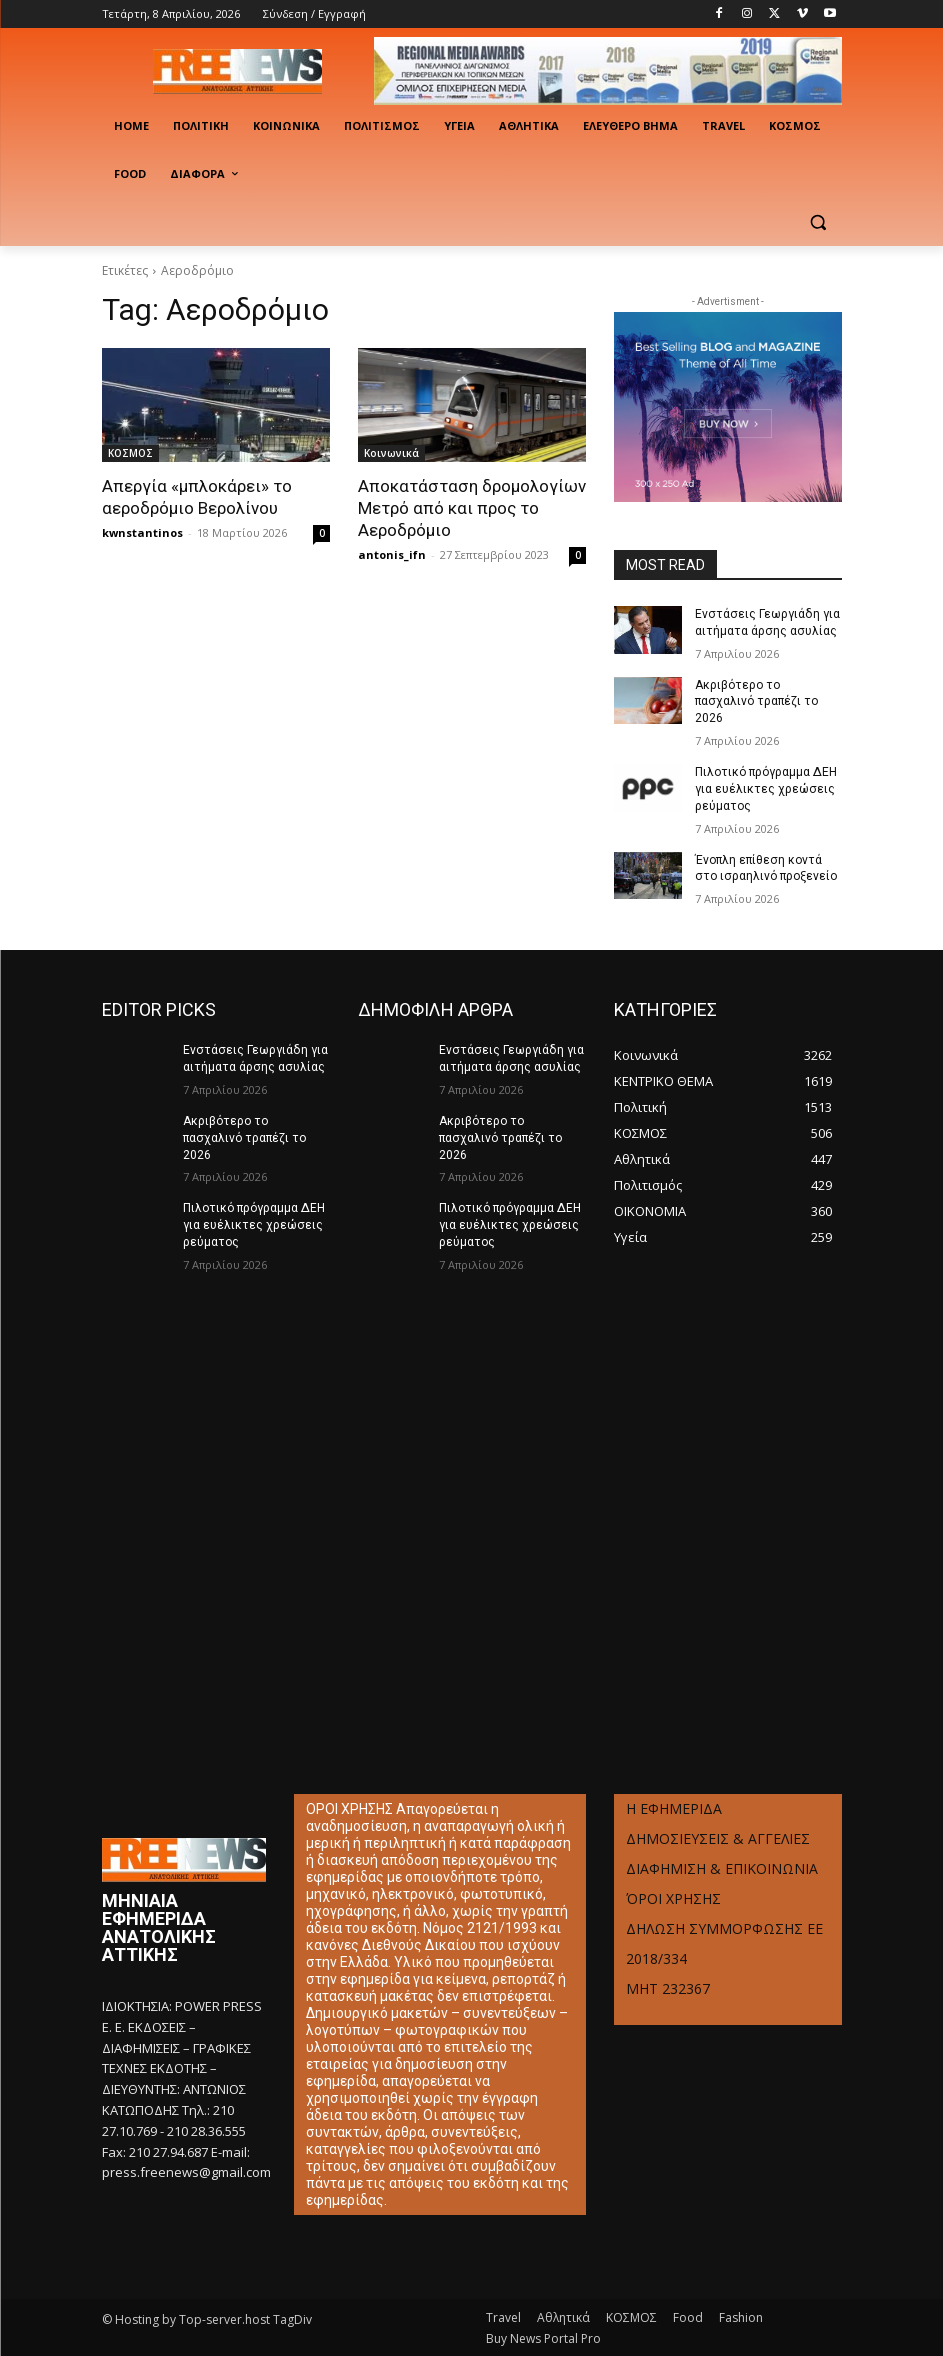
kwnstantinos (142, 532)
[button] (818, 222)
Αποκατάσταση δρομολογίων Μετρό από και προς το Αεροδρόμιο (472, 508)
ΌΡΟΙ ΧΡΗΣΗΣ (673, 1897)
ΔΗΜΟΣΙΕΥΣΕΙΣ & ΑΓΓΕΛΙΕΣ (718, 1837)
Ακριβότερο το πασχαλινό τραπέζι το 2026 (756, 701)
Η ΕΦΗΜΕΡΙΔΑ (674, 1807)
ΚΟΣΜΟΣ (130, 453)
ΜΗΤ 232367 (668, 1987)
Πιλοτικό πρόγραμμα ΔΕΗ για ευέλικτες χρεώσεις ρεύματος (765, 789)
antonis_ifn (392, 554)
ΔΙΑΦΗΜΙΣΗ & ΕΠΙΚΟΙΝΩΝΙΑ (722, 1867)
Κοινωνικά (391, 453)
